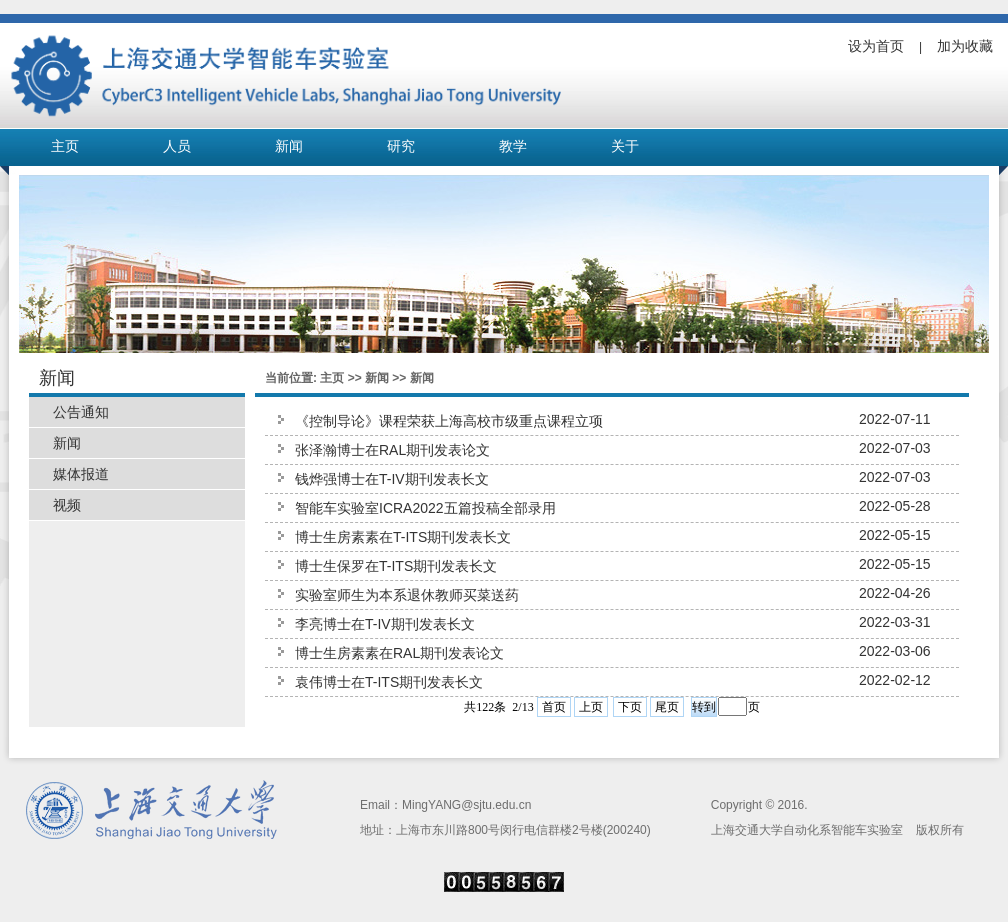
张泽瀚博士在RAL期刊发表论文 (392, 450)
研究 (401, 146)
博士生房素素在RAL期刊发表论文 (399, 653)
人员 (177, 146)
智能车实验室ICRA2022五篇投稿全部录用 (425, 508)
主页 (65, 146)
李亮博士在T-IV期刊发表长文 (385, 624)
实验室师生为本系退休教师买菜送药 (407, 595)
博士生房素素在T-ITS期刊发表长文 (403, 537)
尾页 (667, 707)
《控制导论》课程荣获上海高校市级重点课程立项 (449, 421)
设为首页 (876, 46)
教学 (513, 146)
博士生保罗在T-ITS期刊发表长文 (396, 566)
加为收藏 (965, 46)
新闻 (289, 146)
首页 (554, 707)
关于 (625, 146)
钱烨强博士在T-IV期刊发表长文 (392, 479)
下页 (630, 707)
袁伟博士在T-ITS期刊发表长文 (389, 682)
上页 (591, 707)
